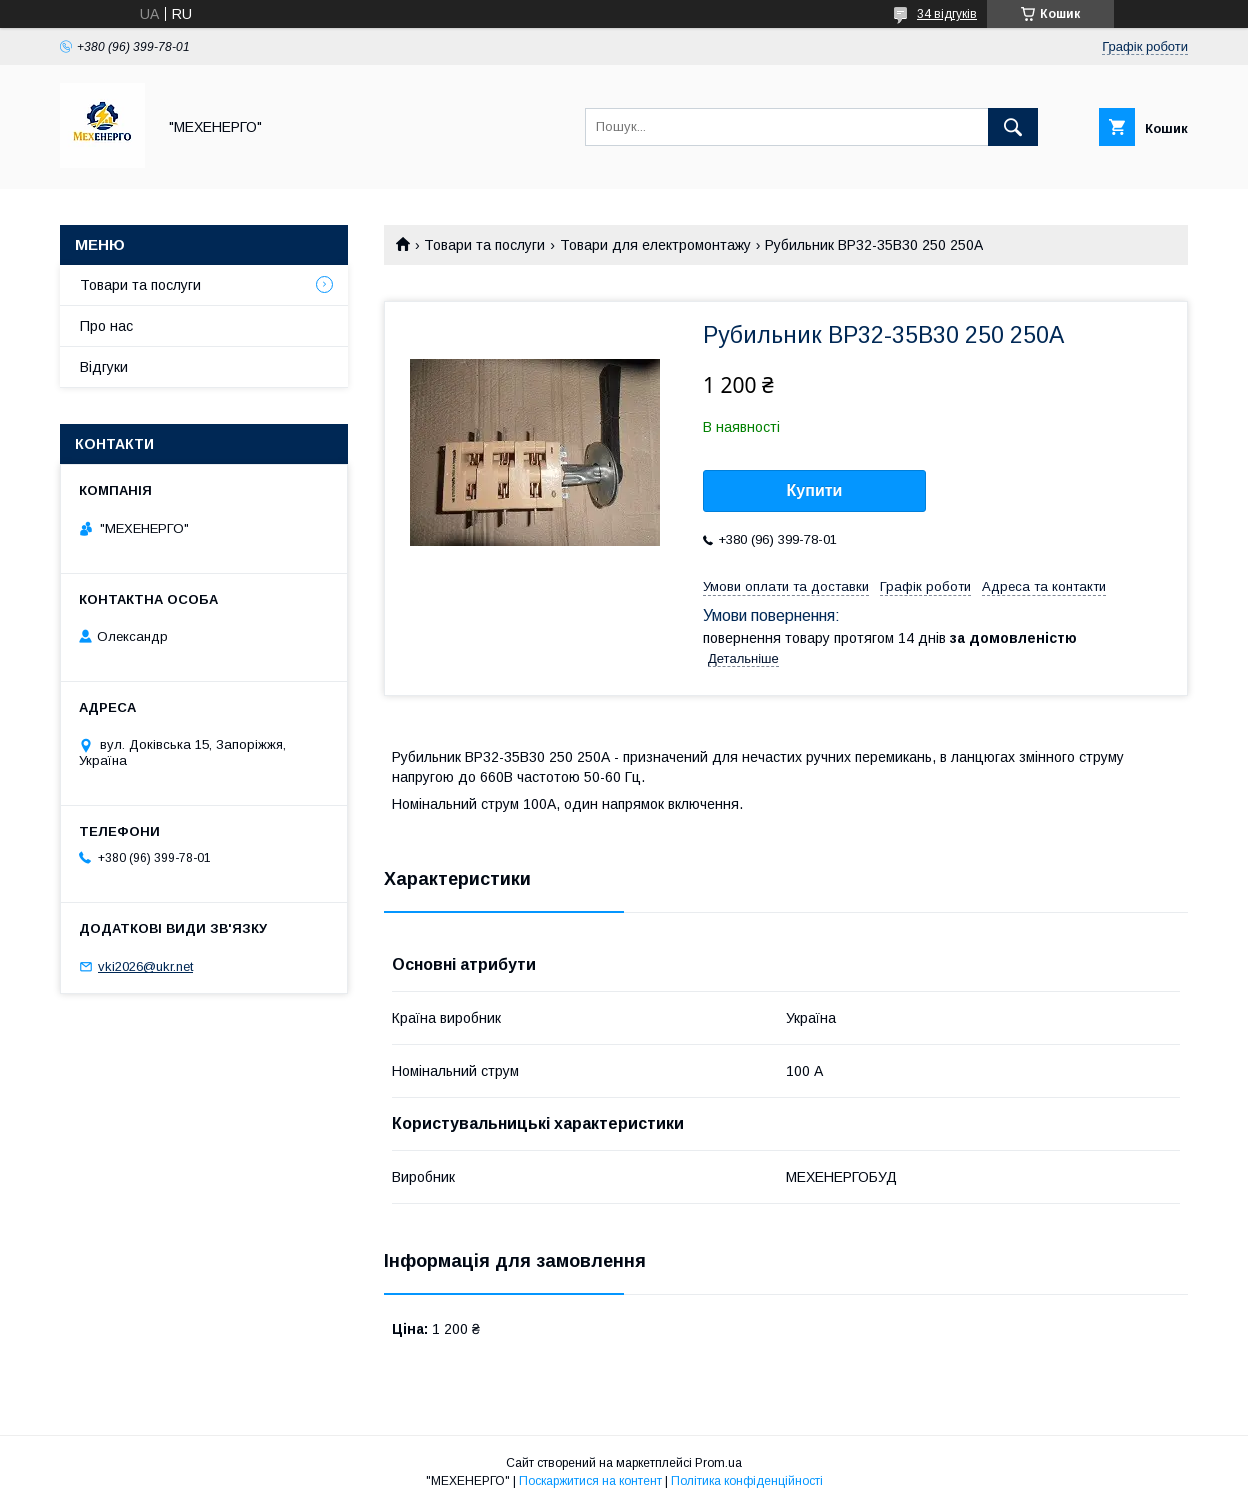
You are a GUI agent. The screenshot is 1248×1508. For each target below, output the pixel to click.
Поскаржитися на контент (590, 1481)
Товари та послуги (484, 245)
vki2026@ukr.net (145, 966)
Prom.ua (718, 1463)
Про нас (106, 326)
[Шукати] (1013, 127)
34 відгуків (947, 14)
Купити (815, 490)
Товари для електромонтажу (655, 245)
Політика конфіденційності (747, 1481)
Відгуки (104, 367)
